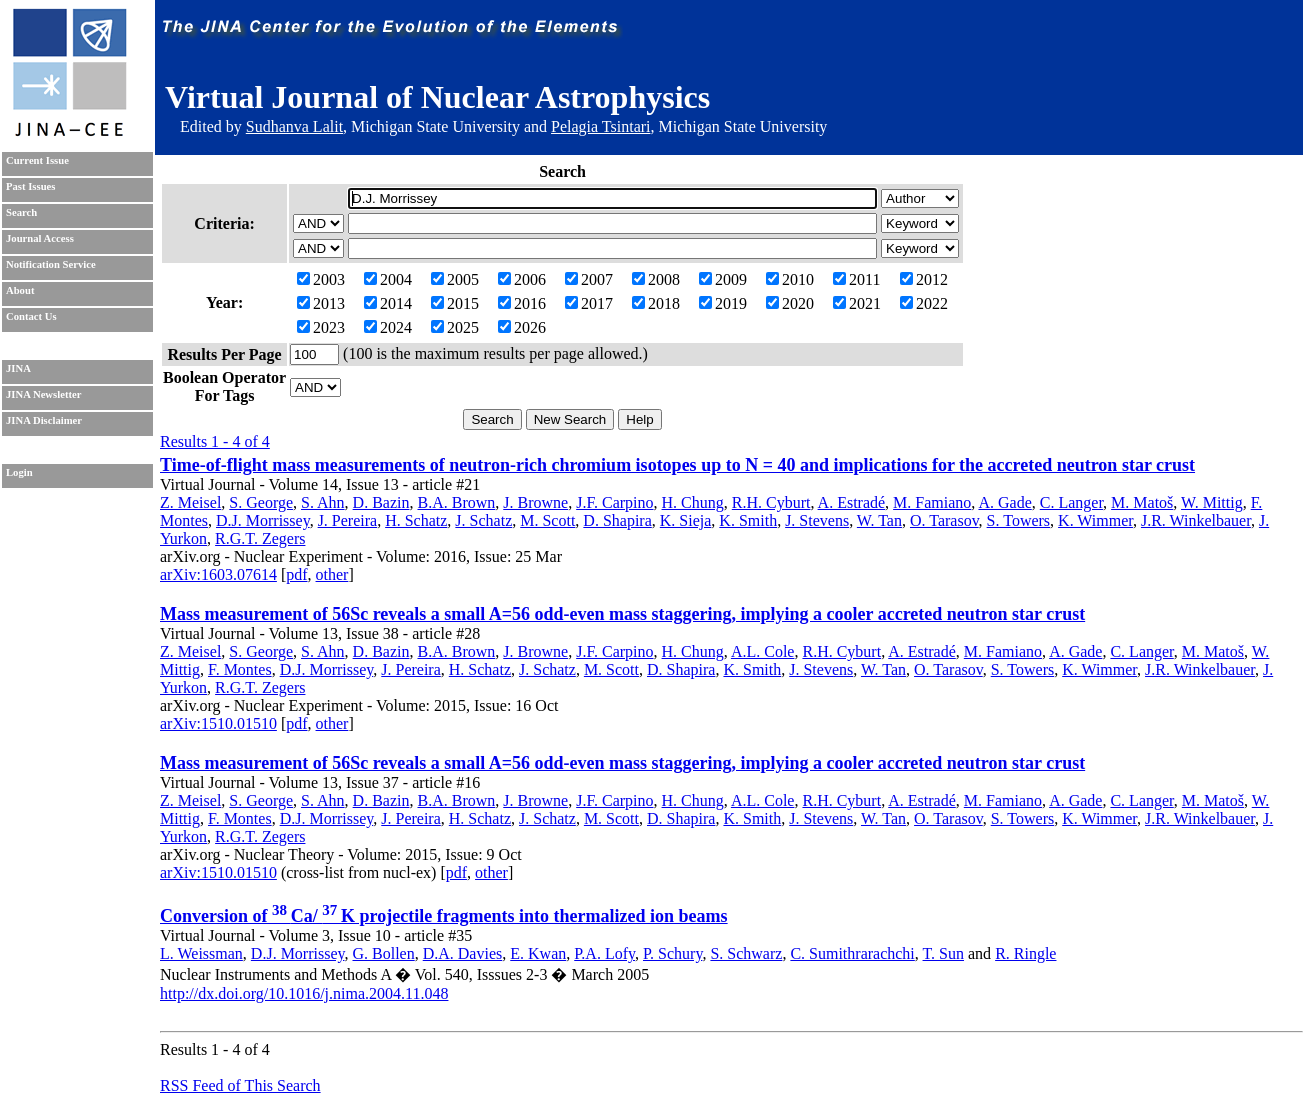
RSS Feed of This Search (240, 1085)
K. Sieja (686, 520)
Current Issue (37, 160)
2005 (455, 279)
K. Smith (748, 520)
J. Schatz (483, 520)
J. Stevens (817, 520)
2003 (321, 279)
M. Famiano (932, 502)
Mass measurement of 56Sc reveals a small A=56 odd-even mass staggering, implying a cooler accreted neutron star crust (622, 614)
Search (21, 212)
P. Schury (672, 953)
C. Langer (1071, 502)
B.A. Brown (456, 502)
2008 (656, 279)
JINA (18, 368)
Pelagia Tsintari (600, 126)
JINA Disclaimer (44, 420)
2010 (790, 279)
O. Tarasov (944, 520)
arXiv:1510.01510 (218, 723)
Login (19, 472)
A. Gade (1004, 502)
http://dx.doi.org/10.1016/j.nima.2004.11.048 (304, 993)
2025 (455, 327)
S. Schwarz (746, 953)
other (332, 574)
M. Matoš (1142, 502)
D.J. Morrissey (263, 520)
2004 (388, 279)
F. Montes (240, 669)
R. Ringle (1025, 953)
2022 (924, 303)
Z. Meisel (190, 502)
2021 (857, 303)
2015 (455, 303)
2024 (388, 327)
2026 (522, 327)
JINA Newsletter (43, 394)
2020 (790, 303)
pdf (296, 574)
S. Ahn (323, 502)
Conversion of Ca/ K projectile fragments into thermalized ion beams (444, 916)
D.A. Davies (463, 953)
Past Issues (30, 186)
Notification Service (51, 264)
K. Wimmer (1095, 520)
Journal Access (40, 238)
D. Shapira (617, 520)
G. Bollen (383, 953)
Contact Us (31, 316)
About (20, 290)
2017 (589, 303)
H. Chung (693, 502)
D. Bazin (381, 502)
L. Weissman (201, 953)
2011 (856, 279)
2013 (321, 303)
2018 (656, 303)
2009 (723, 279)
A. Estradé (852, 502)
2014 (388, 303)
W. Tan (879, 520)
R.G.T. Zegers (260, 538)
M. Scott (547, 520)
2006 (522, 279)
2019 (723, 303)
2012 (924, 279)
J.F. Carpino (614, 502)
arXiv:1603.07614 (218, 574)
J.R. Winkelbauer (1196, 520)
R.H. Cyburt (771, 502)
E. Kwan (538, 953)
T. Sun (943, 953)
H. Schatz (416, 520)
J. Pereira (348, 520)
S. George (261, 502)
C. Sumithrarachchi (852, 953)
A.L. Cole (763, 651)
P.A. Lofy (604, 953)
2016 (522, 303)
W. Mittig (1212, 502)
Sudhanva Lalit (294, 126)
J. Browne (535, 502)
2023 (321, 327)
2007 (589, 279)
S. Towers (1018, 520)
